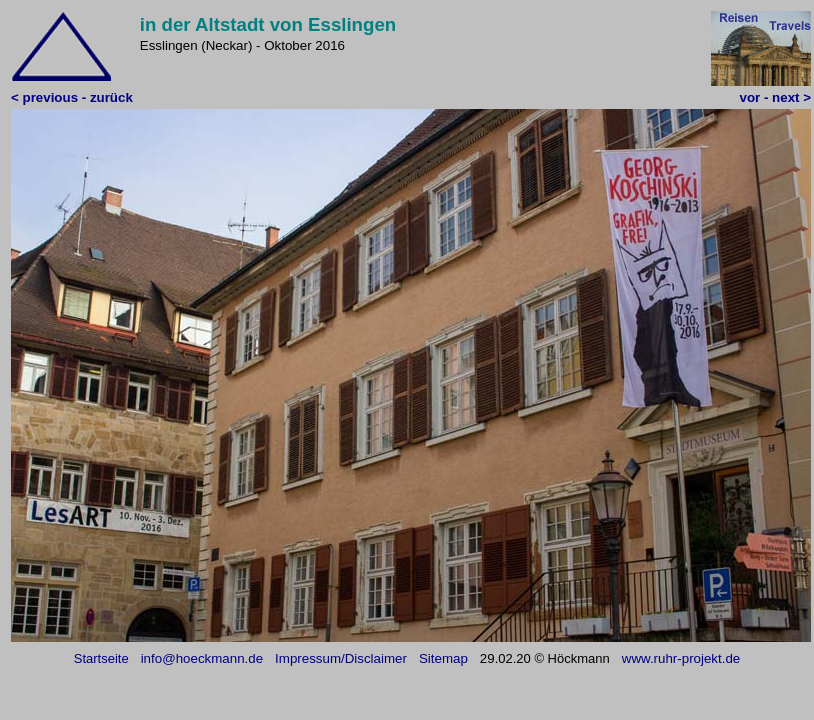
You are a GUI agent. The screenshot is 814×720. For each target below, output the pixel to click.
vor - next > (775, 97)
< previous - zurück (72, 97)
